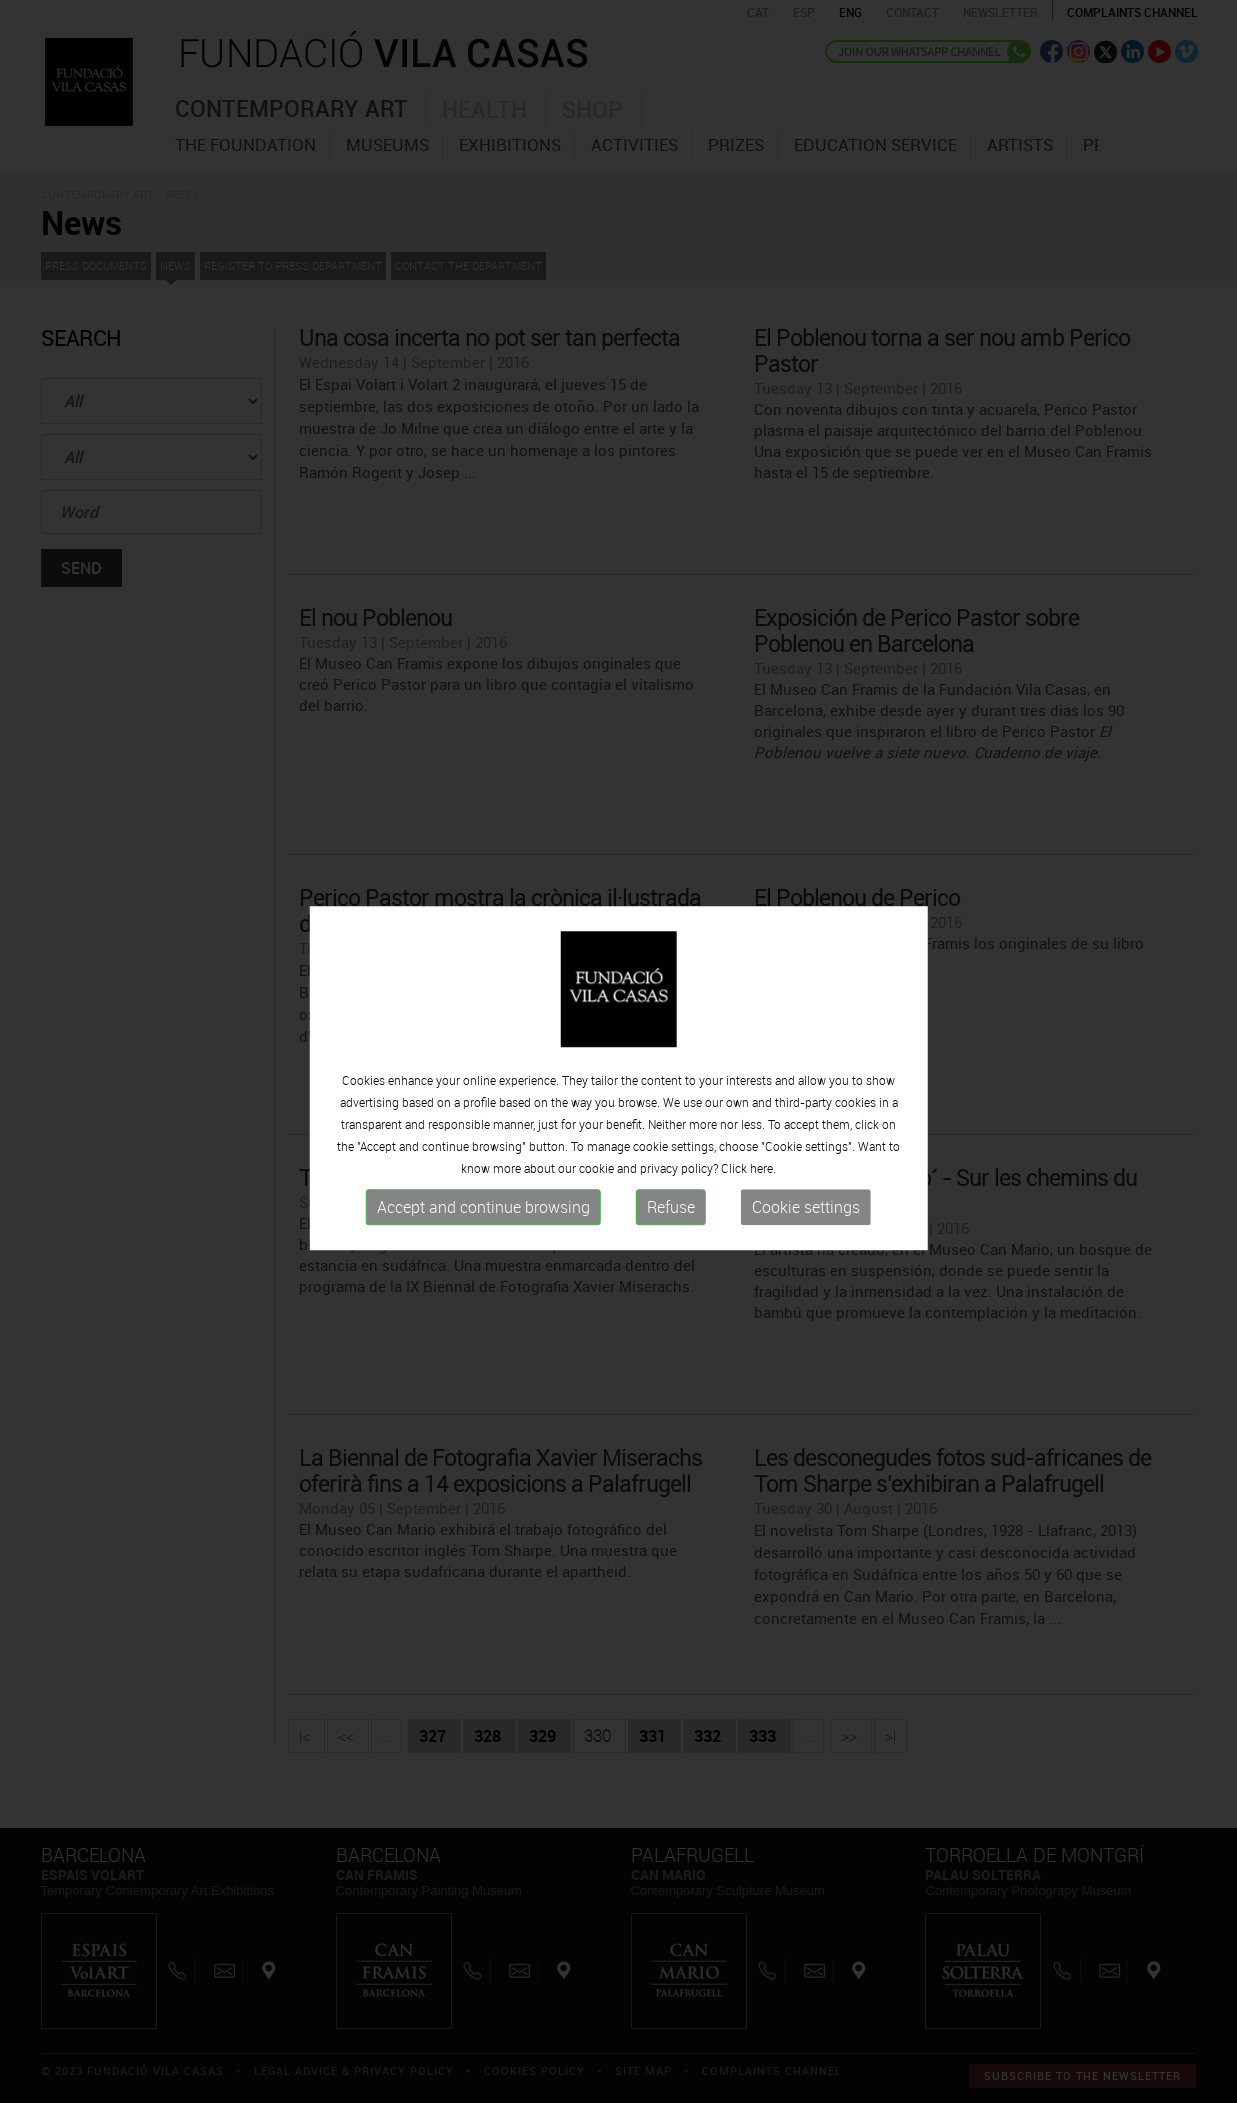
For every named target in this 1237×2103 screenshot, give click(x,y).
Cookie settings (806, 1223)
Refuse (671, 1223)
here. (763, 1184)
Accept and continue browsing (483, 1223)
